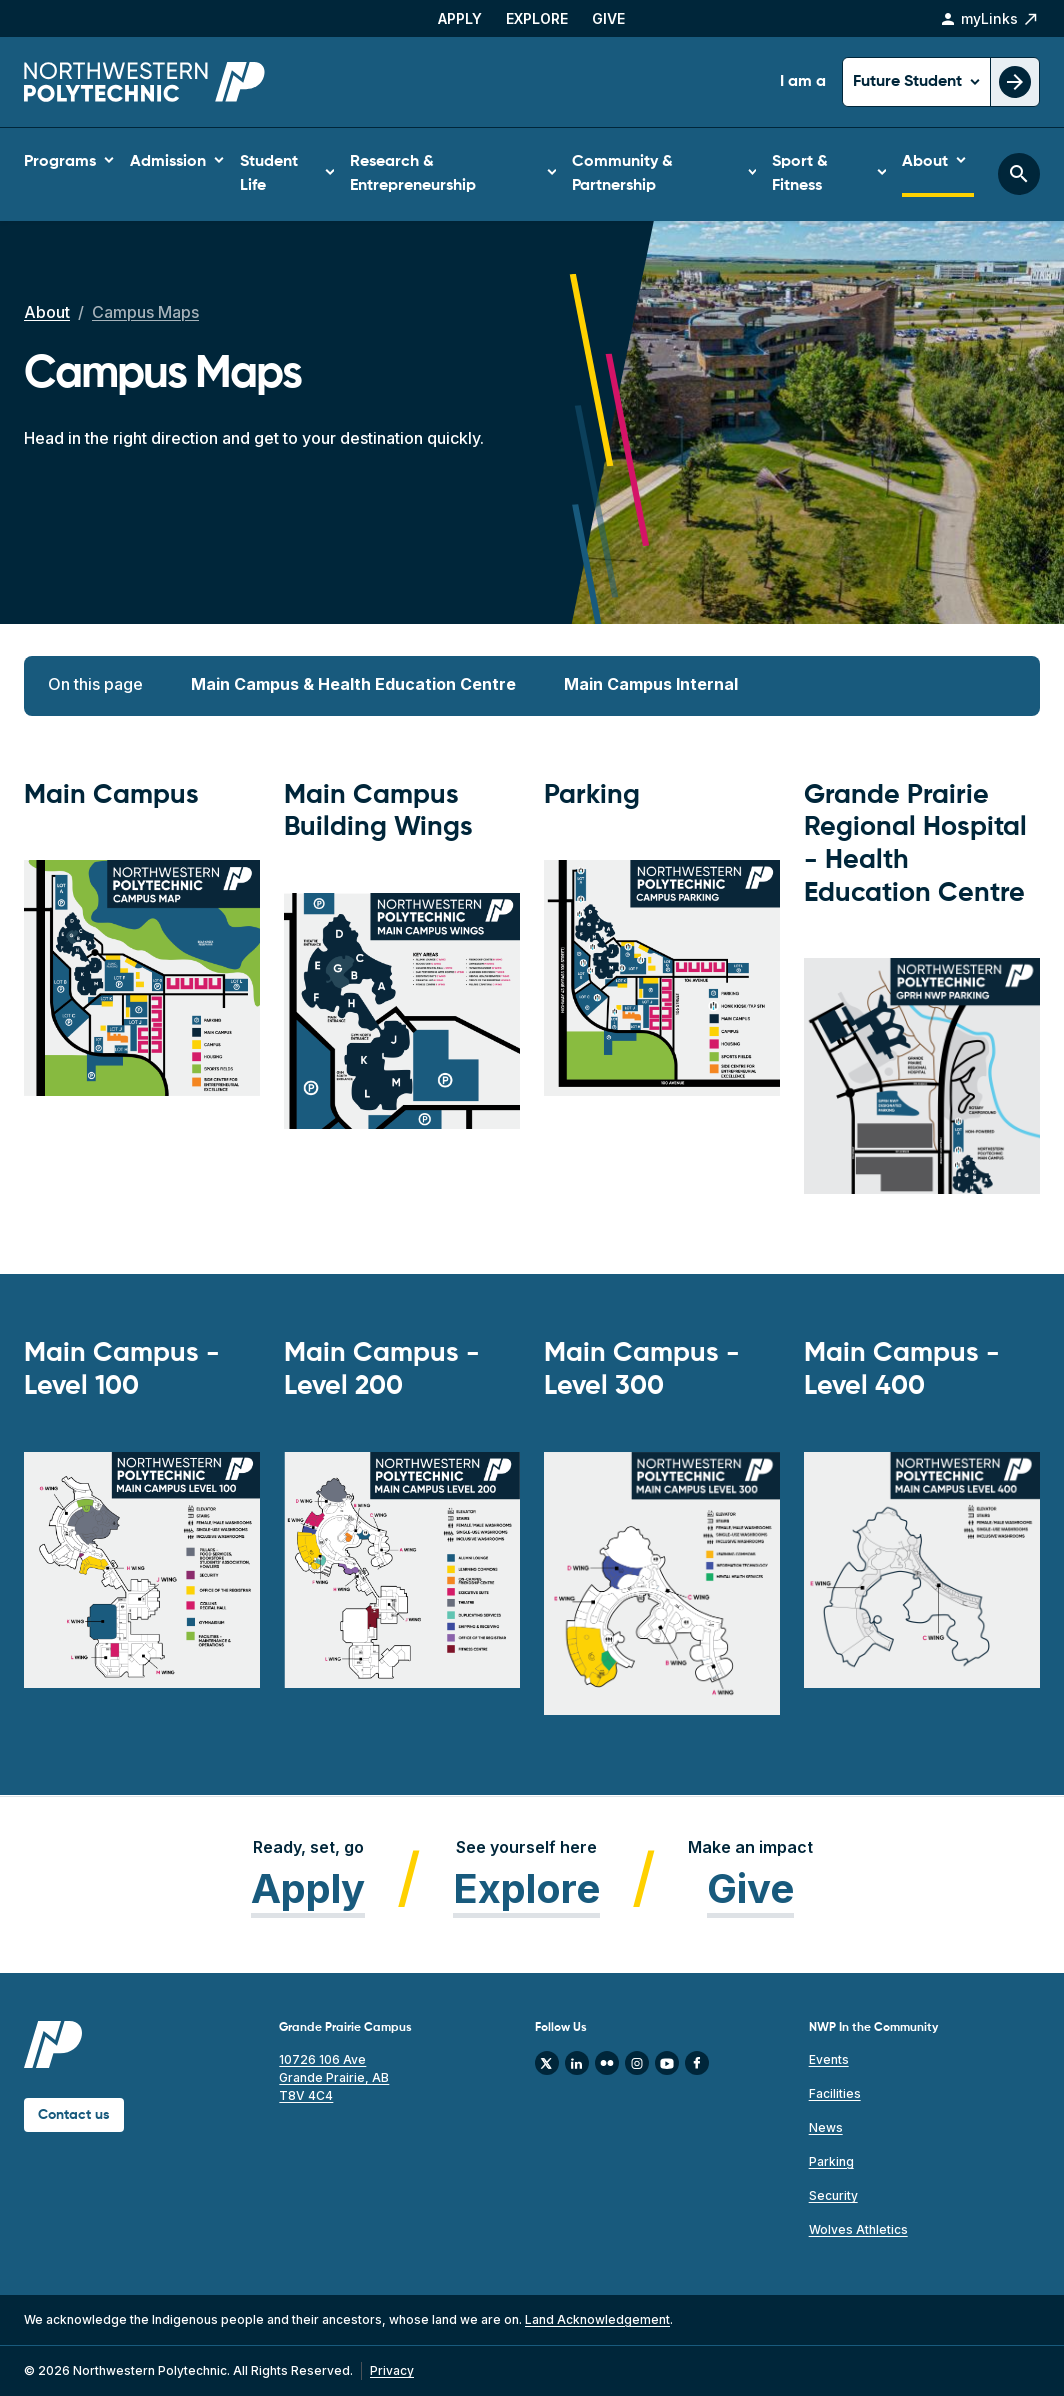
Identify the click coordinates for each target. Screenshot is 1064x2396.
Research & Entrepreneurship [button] (413, 174)
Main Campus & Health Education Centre (353, 684)
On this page (95, 684)
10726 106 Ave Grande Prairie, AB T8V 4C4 (334, 2077)
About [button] (925, 162)
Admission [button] (168, 162)
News (826, 2127)
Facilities (835, 2093)
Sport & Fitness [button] (800, 174)
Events (829, 2059)
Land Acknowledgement (597, 2319)
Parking (831, 2161)
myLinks (989, 19)
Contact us (74, 2115)
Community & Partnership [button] (622, 174)
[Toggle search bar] (1019, 174)
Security (833, 2195)
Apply (460, 18)
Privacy (392, 2370)
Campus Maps (145, 312)
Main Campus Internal (651, 684)
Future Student (909, 82)
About (47, 312)
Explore (537, 18)
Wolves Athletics (858, 2229)
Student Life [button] (269, 174)
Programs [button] (60, 162)
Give (608, 18)
